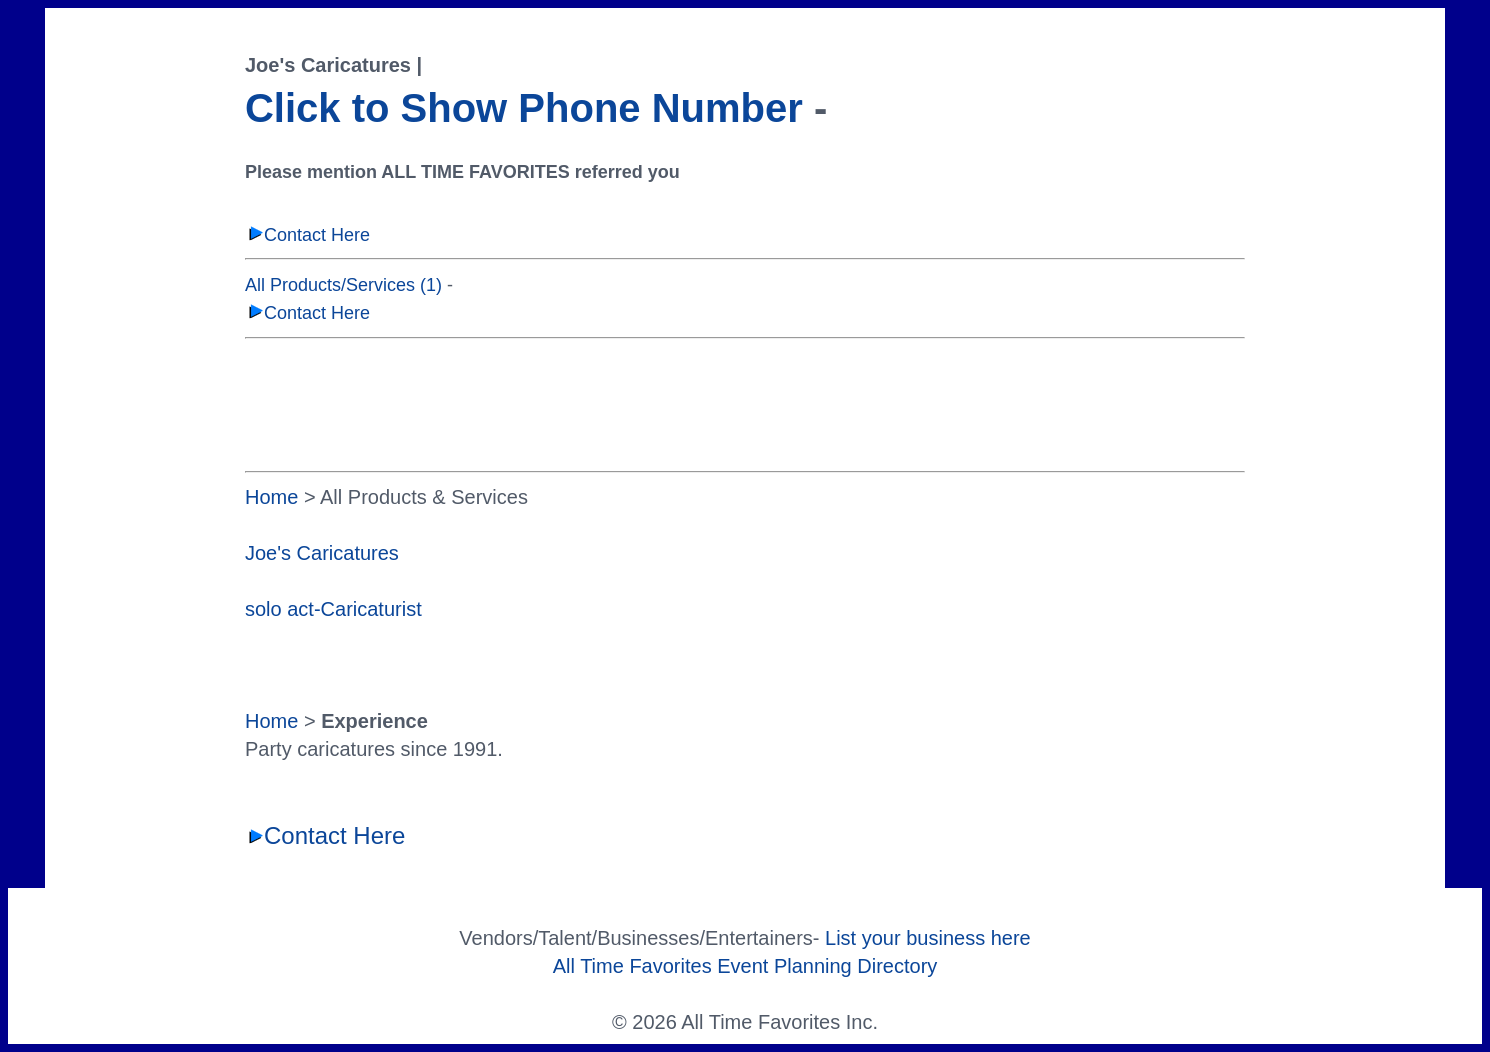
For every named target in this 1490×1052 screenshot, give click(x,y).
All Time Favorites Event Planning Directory (745, 966)
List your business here (928, 938)
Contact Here (307, 235)
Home (271, 497)
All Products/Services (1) (343, 285)
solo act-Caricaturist (333, 609)
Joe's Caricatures (322, 553)
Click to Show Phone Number (524, 108)
